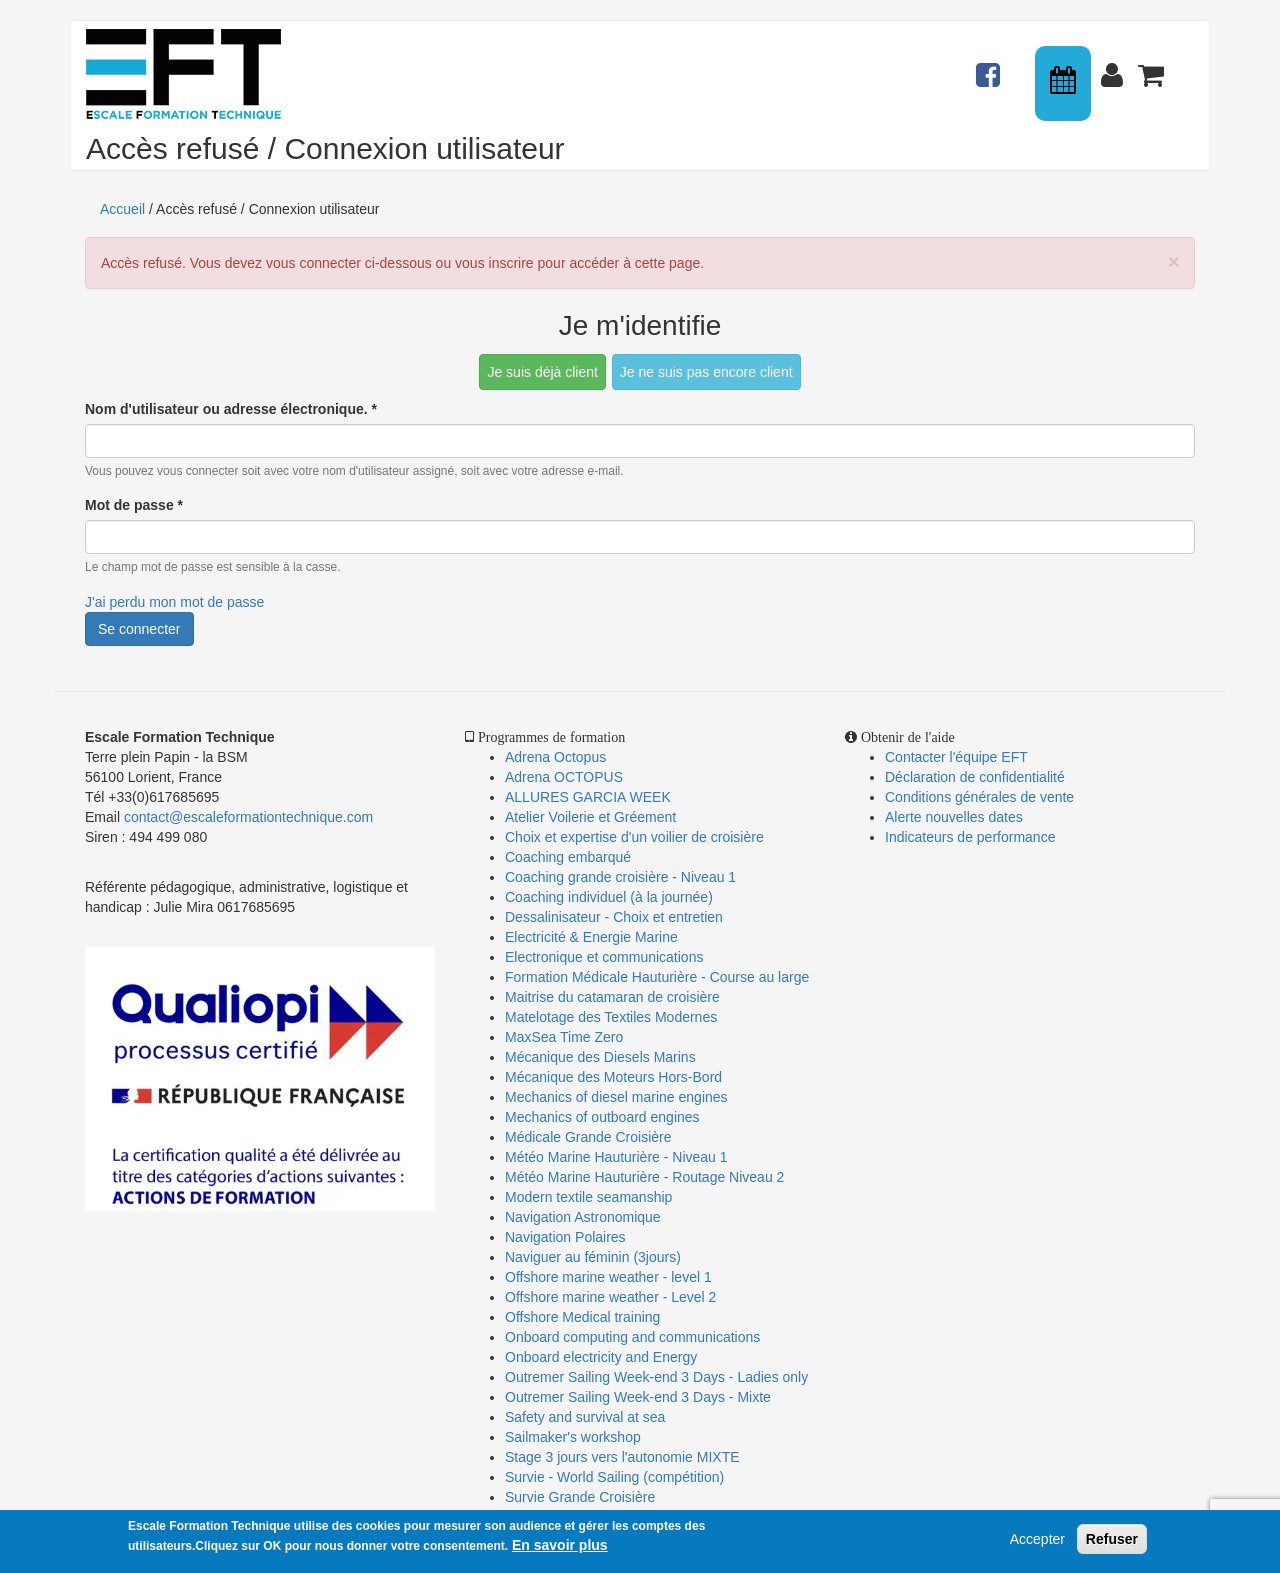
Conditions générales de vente (979, 797)
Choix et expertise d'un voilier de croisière (634, 837)
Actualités (991, 66)
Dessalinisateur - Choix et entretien (614, 917)
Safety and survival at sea (585, 1417)
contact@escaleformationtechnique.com (248, 817)
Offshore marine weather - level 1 (608, 1277)
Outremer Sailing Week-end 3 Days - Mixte (638, 1397)
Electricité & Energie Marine (591, 937)
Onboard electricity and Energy (601, 1357)
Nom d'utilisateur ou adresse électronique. (231, 409)
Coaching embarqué (568, 857)
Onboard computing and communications (632, 1337)
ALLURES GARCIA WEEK (588, 797)
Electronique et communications (604, 957)
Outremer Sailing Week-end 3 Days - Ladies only (656, 1377)
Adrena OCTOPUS (564, 777)
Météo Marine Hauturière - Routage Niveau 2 (644, 1177)
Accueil (122, 209)
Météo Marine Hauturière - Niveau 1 (616, 1157)
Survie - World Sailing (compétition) (614, 1477)
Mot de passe (134, 505)
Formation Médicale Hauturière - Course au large (657, 977)
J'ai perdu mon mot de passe (174, 602)
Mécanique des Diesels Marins (600, 1057)
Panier (1153, 66)
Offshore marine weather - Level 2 (610, 1297)
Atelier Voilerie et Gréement (590, 817)
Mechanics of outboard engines (602, 1117)
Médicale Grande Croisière (588, 1137)
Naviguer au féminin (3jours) (593, 1257)
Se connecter (139, 629)
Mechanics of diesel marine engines (616, 1097)
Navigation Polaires (565, 1237)
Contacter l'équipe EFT (956, 757)
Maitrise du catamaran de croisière (612, 997)
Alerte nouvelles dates (954, 817)
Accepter (1037, 1539)
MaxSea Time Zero (564, 1037)
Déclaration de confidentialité (975, 777)
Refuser (1112, 1539)
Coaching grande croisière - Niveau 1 (620, 877)
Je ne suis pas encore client (706, 372)
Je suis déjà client (542, 372)
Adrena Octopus (555, 757)
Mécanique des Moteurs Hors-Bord (613, 1077)
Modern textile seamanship (588, 1197)
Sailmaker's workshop (573, 1437)
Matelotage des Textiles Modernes (611, 1017)
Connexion (1116, 66)
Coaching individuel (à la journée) (609, 897)
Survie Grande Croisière (580, 1497)
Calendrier (1065, 83)
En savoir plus (560, 1545)
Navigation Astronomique (583, 1217)
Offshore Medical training (584, 1317)
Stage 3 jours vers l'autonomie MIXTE (622, 1457)
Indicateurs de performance (970, 837)
